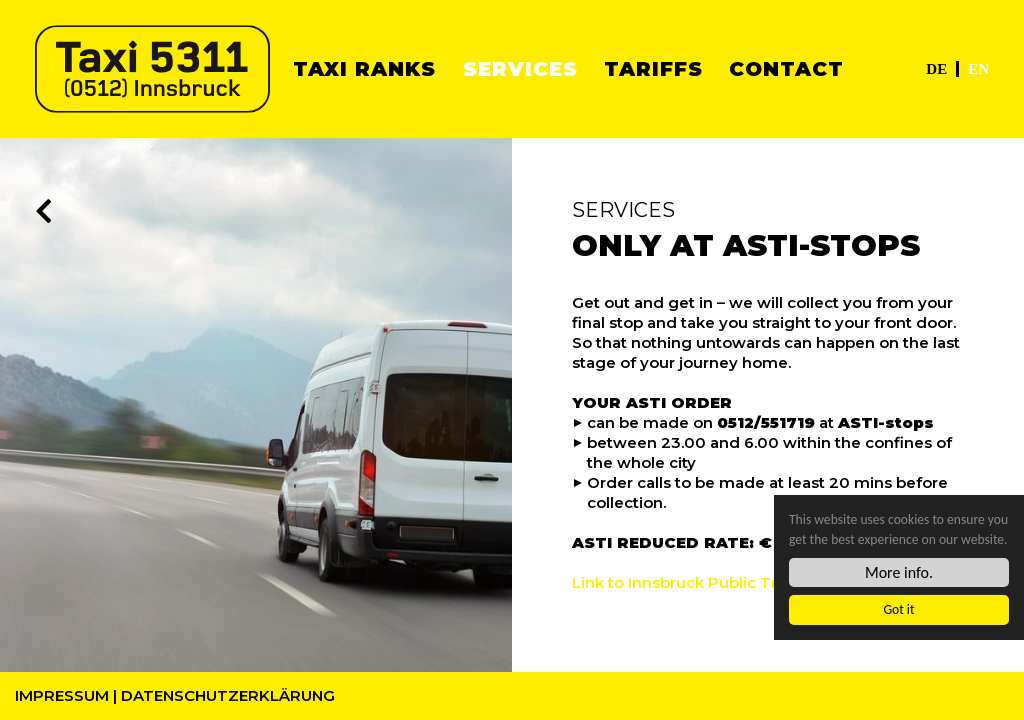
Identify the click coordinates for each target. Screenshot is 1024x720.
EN (978, 69)
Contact (786, 69)
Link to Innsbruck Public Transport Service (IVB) (754, 582)
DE (936, 69)
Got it (898, 610)
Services (520, 69)
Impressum (62, 695)
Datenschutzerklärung (228, 695)
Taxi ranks (364, 69)
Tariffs (653, 69)
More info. (899, 573)
